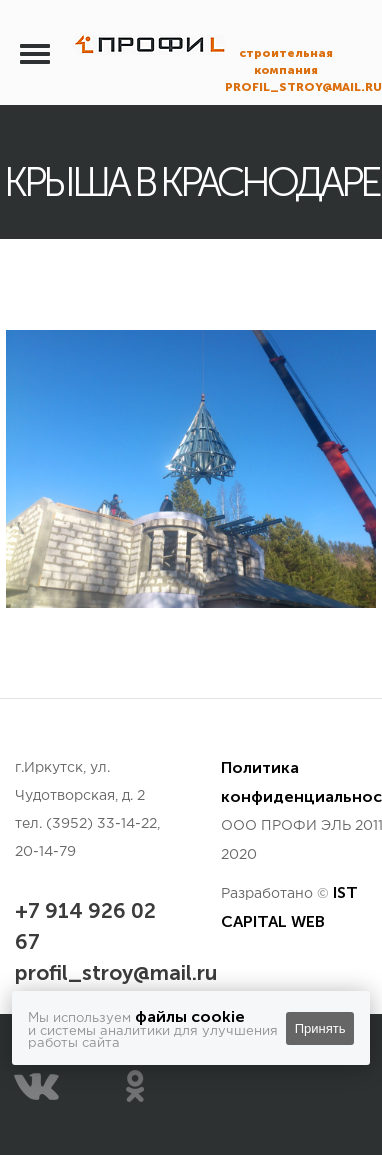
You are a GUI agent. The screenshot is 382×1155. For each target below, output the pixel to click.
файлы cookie (190, 1016)
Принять (320, 1028)
